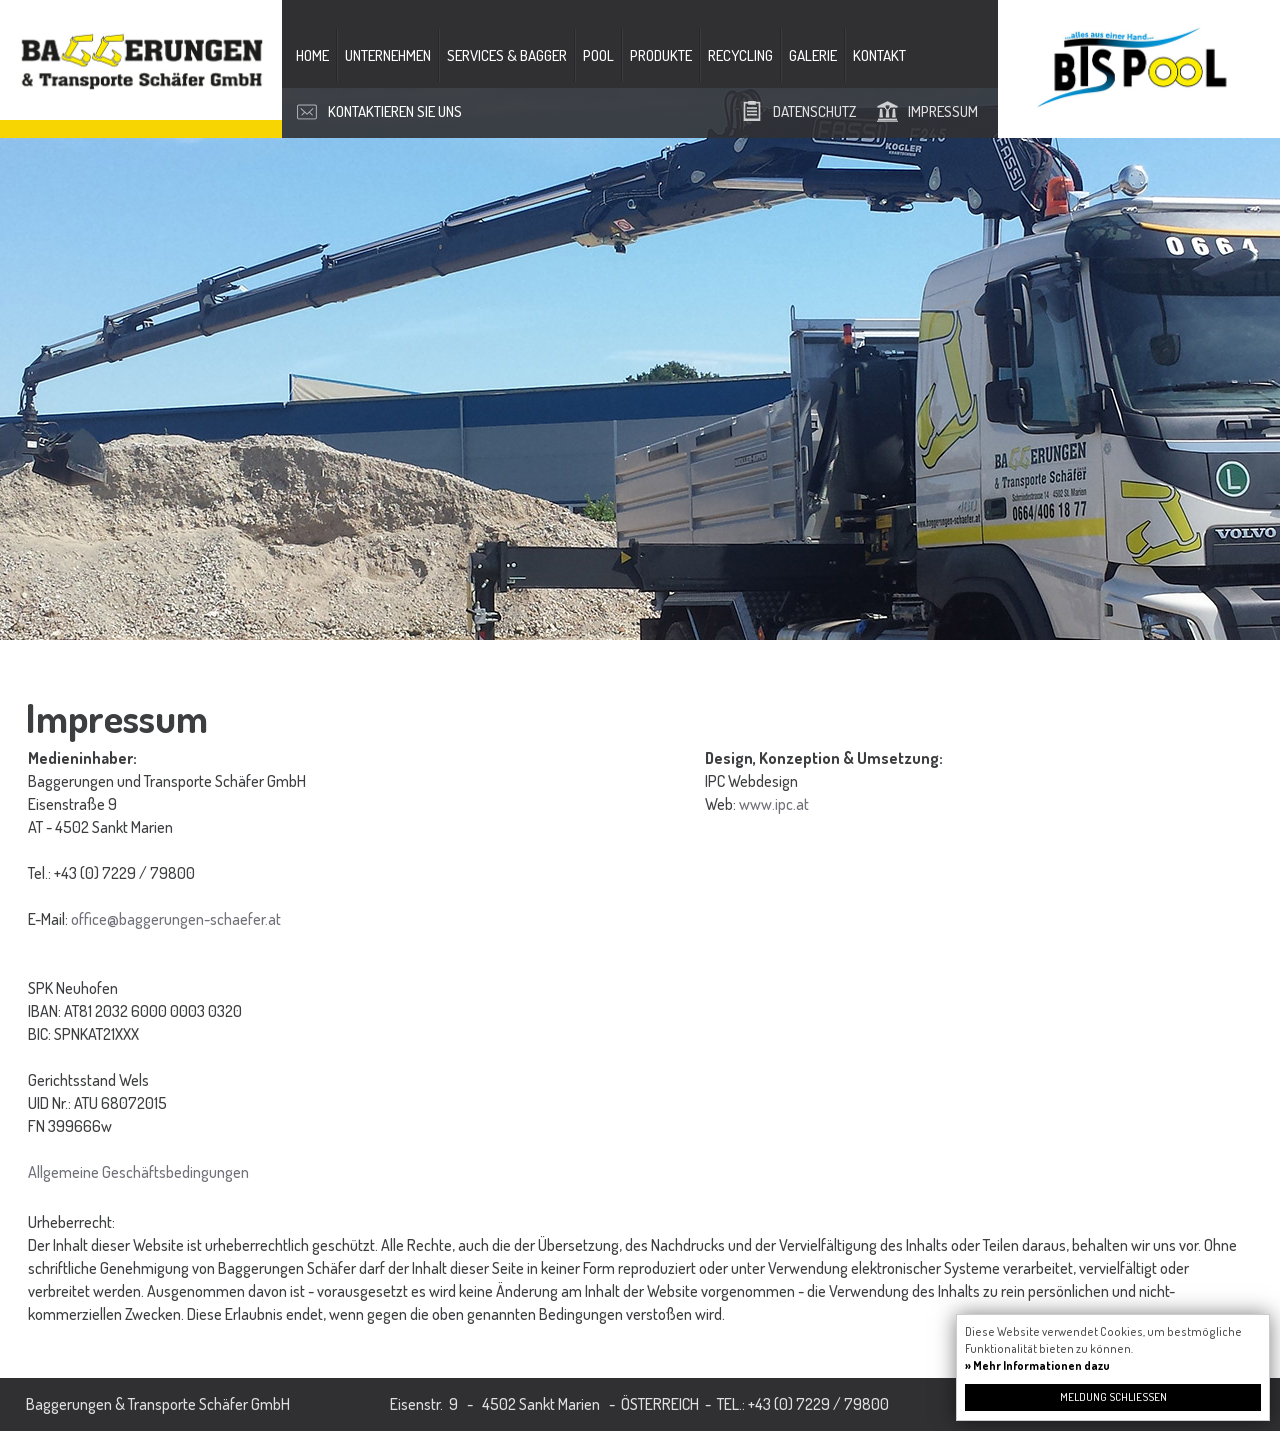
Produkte (661, 55)
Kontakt (879, 55)
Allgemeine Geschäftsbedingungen (138, 1172)
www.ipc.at (774, 804)
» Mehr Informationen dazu (1037, 1365)
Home (312, 55)
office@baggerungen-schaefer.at (176, 919)
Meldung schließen (1113, 1397)
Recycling (740, 55)
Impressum (943, 111)
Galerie (813, 55)
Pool (598, 55)
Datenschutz (814, 111)
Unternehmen (388, 55)
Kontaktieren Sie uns (395, 111)
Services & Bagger (507, 55)
